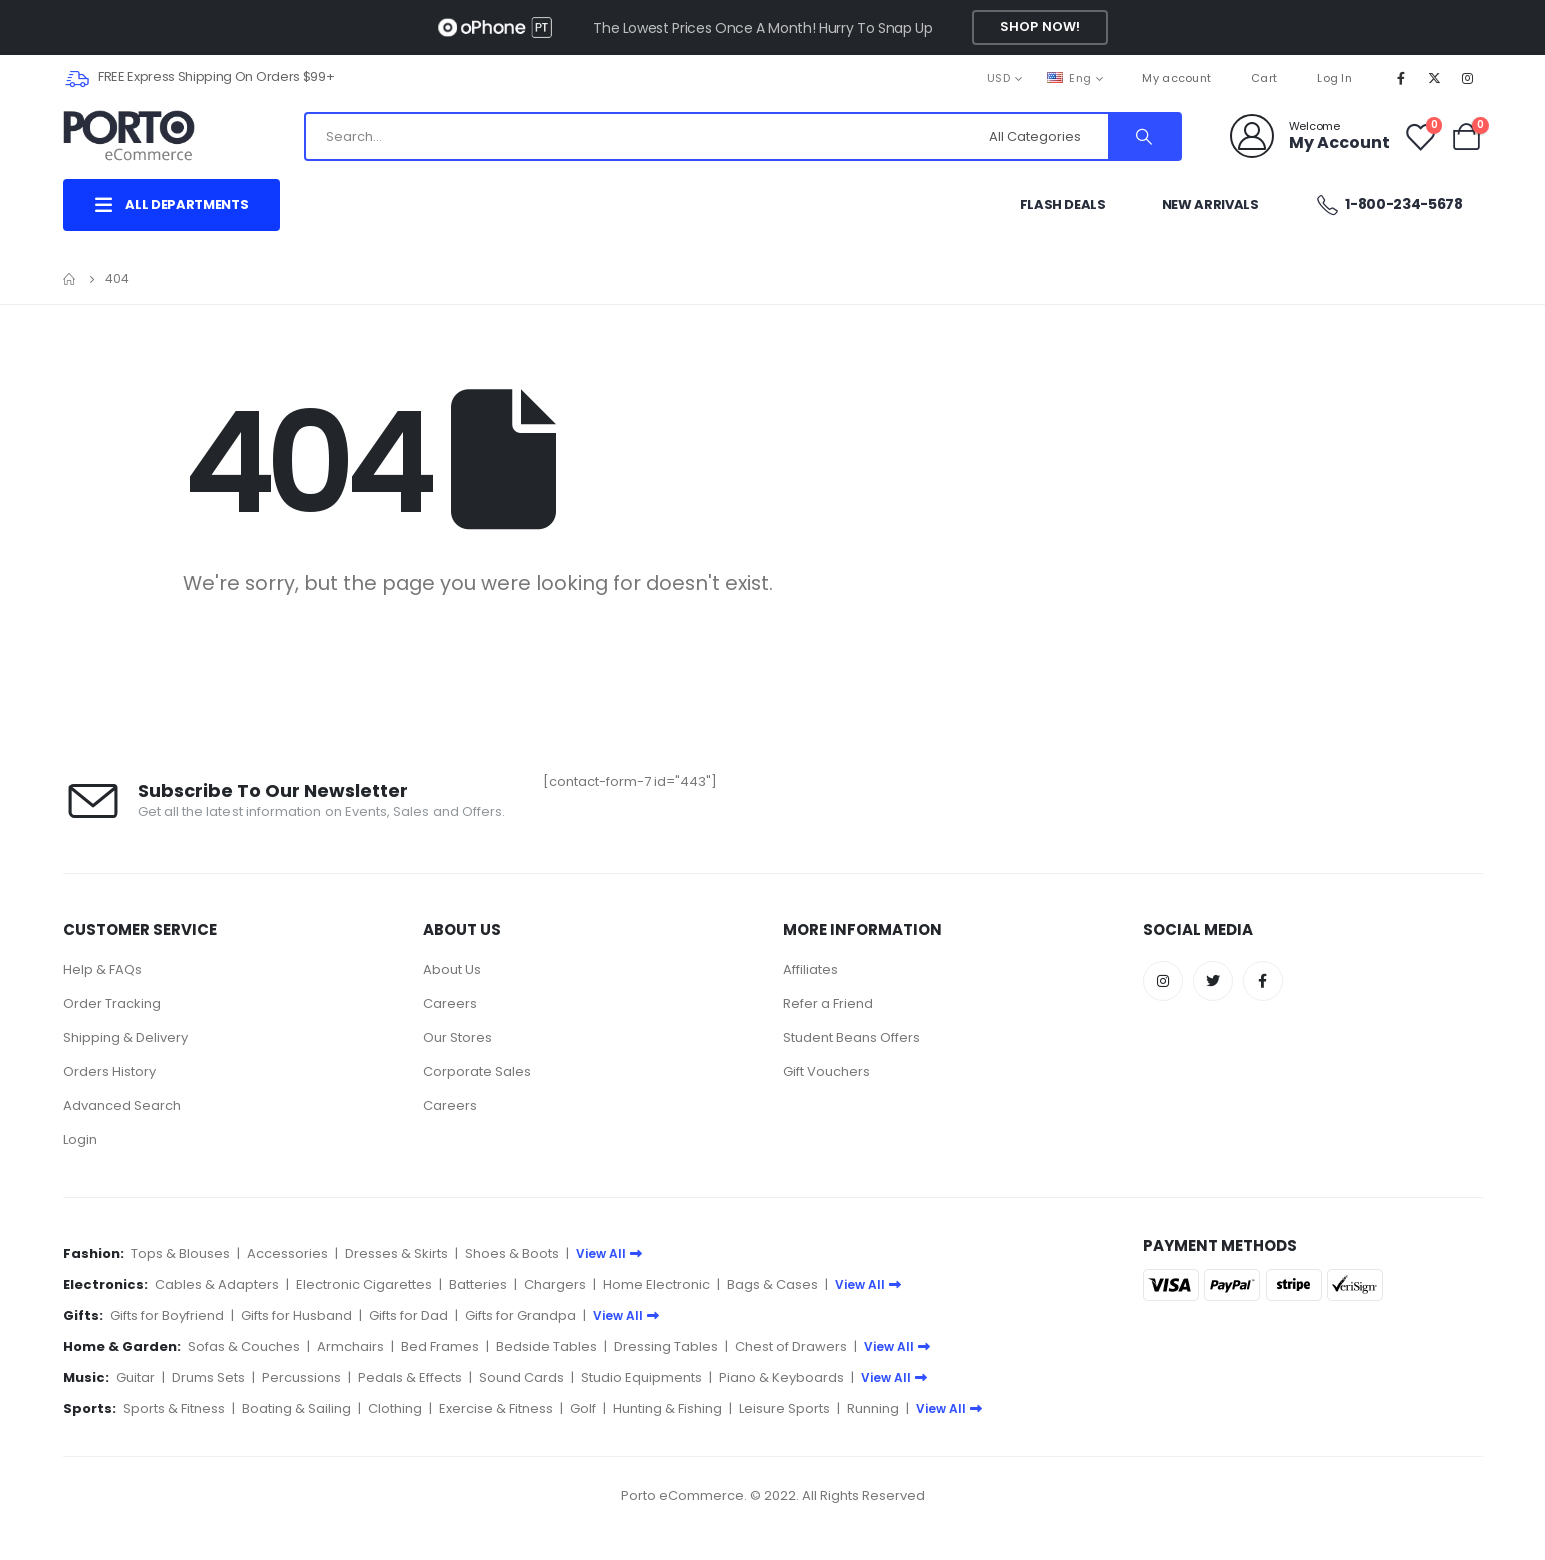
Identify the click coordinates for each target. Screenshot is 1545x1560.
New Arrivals (1210, 204)
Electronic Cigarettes (364, 1284)
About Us (452, 969)
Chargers (555, 1284)
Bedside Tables (546, 1346)
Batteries (478, 1284)
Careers (450, 1003)
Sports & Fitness (174, 1408)
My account (1176, 78)
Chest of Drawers (791, 1346)
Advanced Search (122, 1105)
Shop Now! (1040, 26)
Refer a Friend (828, 1003)
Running (873, 1408)
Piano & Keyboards (781, 1377)
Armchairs (350, 1346)
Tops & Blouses (180, 1253)
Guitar (135, 1377)
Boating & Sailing (296, 1408)
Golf (583, 1408)
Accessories (287, 1253)
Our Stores (457, 1037)
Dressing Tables (666, 1346)
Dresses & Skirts (396, 1253)
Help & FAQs (102, 969)
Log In (1334, 78)
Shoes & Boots (512, 1253)
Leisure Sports (784, 1408)
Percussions (301, 1377)
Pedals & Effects (410, 1377)
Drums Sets (208, 1377)
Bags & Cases (772, 1284)
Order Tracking (112, 1003)
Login (80, 1139)
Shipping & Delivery (125, 1037)
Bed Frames (440, 1346)
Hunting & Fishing (667, 1408)
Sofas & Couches (244, 1346)
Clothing (395, 1408)
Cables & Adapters (217, 1284)
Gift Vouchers (826, 1071)
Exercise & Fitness (496, 1408)
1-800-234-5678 (1389, 204)
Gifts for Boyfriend (167, 1315)
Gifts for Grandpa (520, 1315)
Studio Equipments (641, 1377)
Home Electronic (656, 1284)
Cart (1264, 78)
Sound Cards (521, 1377)
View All (609, 1253)
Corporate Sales (477, 1071)
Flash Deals (1063, 204)
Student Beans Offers (851, 1037)
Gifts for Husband (296, 1315)
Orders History (109, 1071)
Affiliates (810, 969)
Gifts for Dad (408, 1315)
